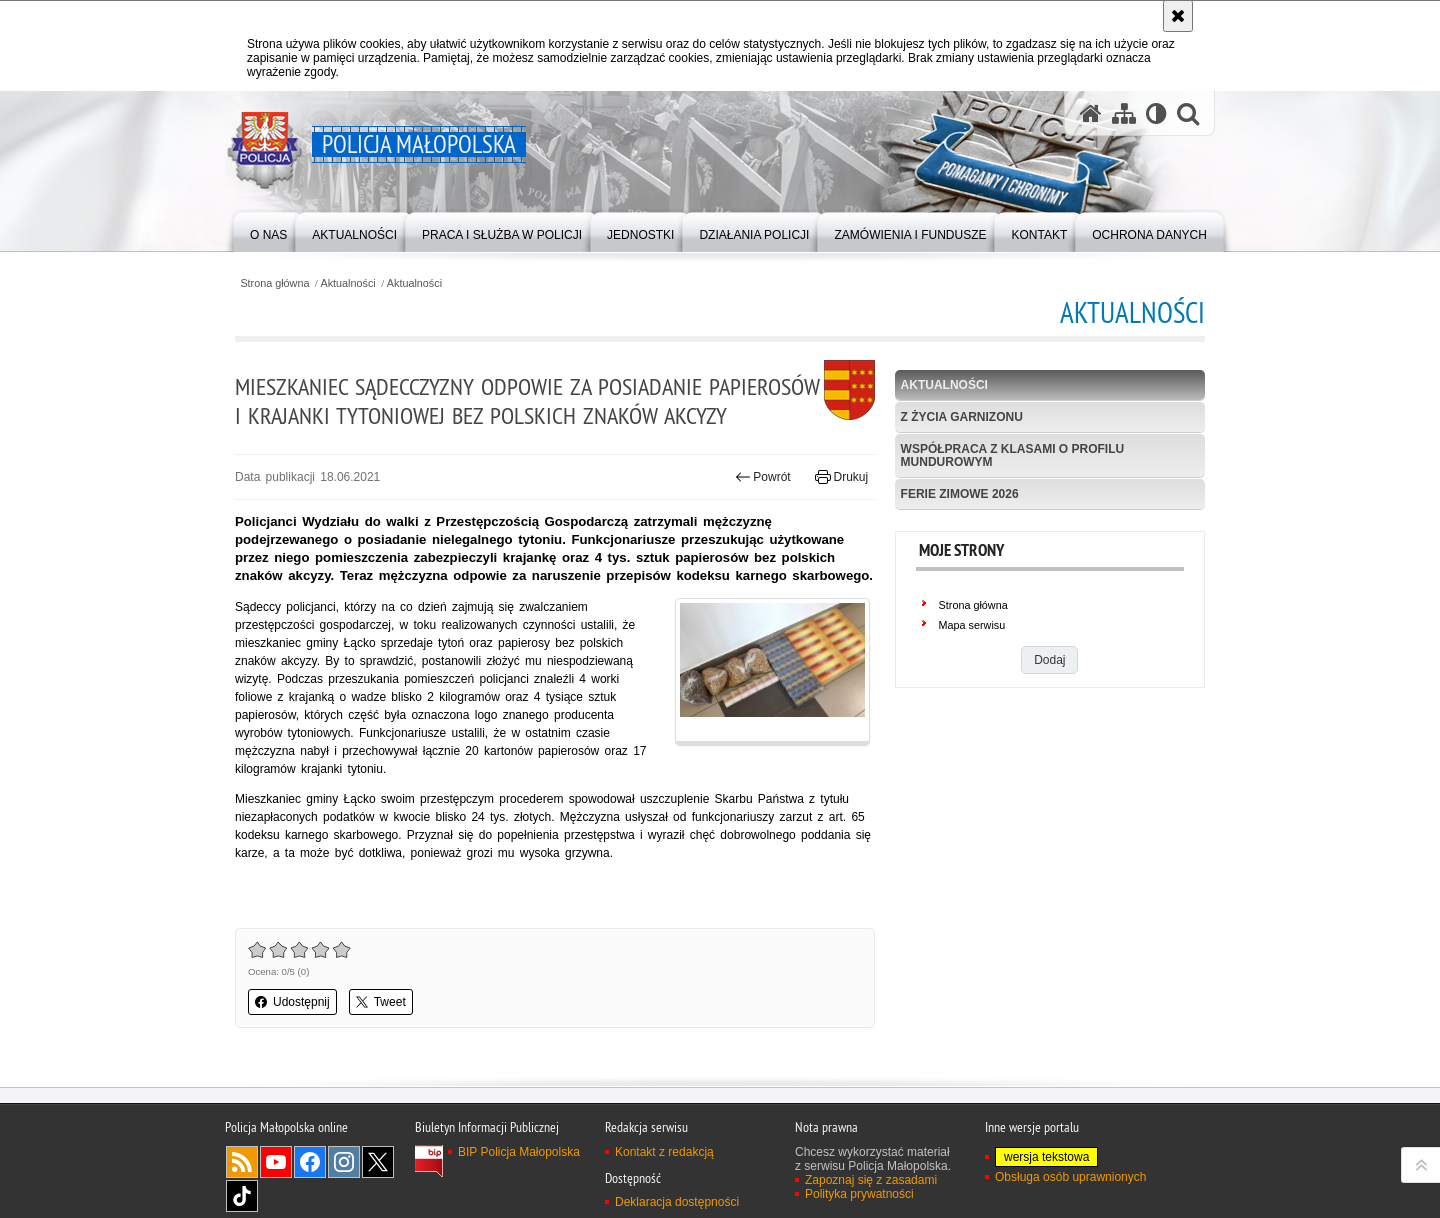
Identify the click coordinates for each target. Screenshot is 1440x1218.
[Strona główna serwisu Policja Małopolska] (1091, 113)
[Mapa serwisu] (1124, 113)
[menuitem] (268, 230)
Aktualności (348, 283)
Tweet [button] (381, 1002)
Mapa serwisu (972, 625)
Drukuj (841, 477)
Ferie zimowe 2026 (960, 494)
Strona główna (274, 283)
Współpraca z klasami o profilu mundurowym (1013, 455)
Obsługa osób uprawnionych (1070, 1177)
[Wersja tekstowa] (1156, 113)
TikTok (242, 1196)
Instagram (344, 1162)
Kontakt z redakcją (664, 1152)
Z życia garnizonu (962, 417)
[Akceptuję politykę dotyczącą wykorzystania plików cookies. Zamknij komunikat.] (1178, 16)
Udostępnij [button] (292, 1002)
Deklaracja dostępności (677, 1202)
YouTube (276, 1162)
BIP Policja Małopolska (519, 1152)
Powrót (763, 477)
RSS (242, 1162)
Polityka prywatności (859, 1194)
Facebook (310, 1162)
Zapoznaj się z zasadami (871, 1180)
